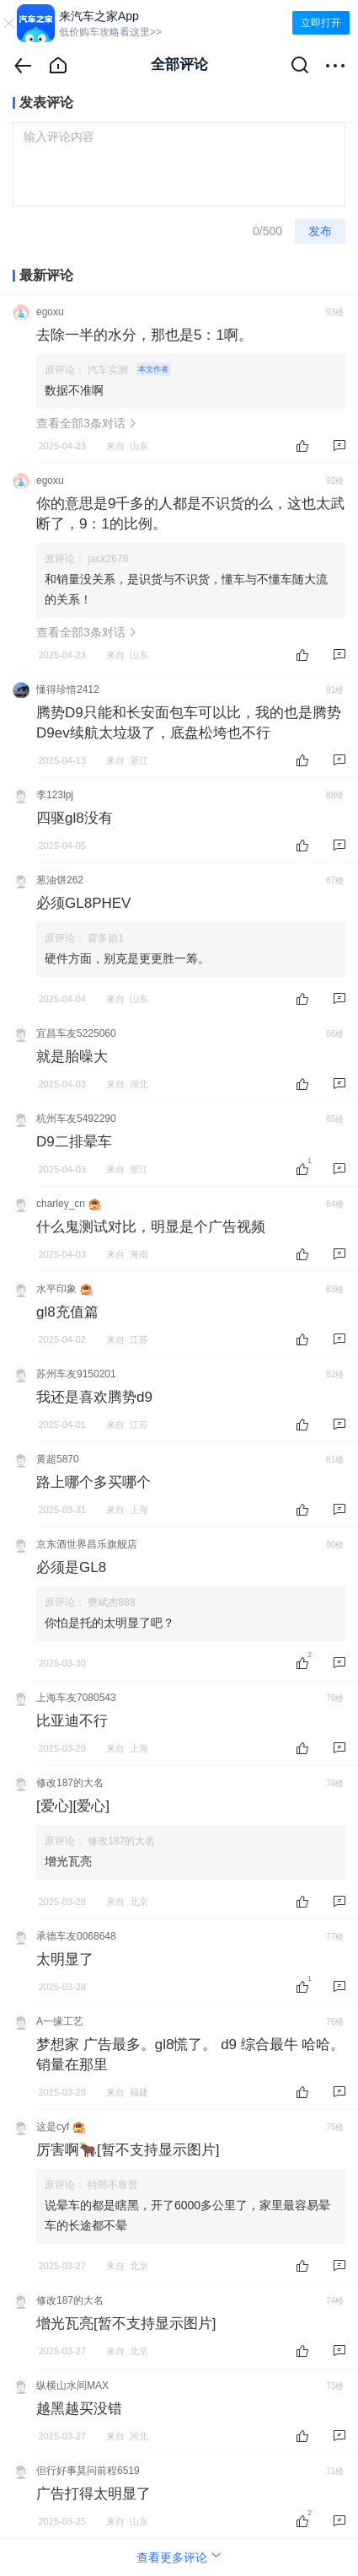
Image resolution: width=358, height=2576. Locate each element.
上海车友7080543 (76, 1698)
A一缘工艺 (59, 2021)
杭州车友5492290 (76, 1118)
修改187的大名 (70, 1783)
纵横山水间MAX (72, 2385)
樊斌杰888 (111, 1602)
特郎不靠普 (113, 2185)
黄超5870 (57, 1459)
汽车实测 (129, 370)
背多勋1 (106, 938)
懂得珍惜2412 (67, 689)
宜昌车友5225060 (76, 1033)
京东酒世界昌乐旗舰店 (86, 1544)
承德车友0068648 (76, 1936)
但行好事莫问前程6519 (88, 2471)
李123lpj (54, 795)
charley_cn (60, 1204)
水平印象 (56, 1289)
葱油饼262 (59, 880)
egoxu (50, 312)
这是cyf (52, 2127)
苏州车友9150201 (76, 1374)
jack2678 (108, 559)
